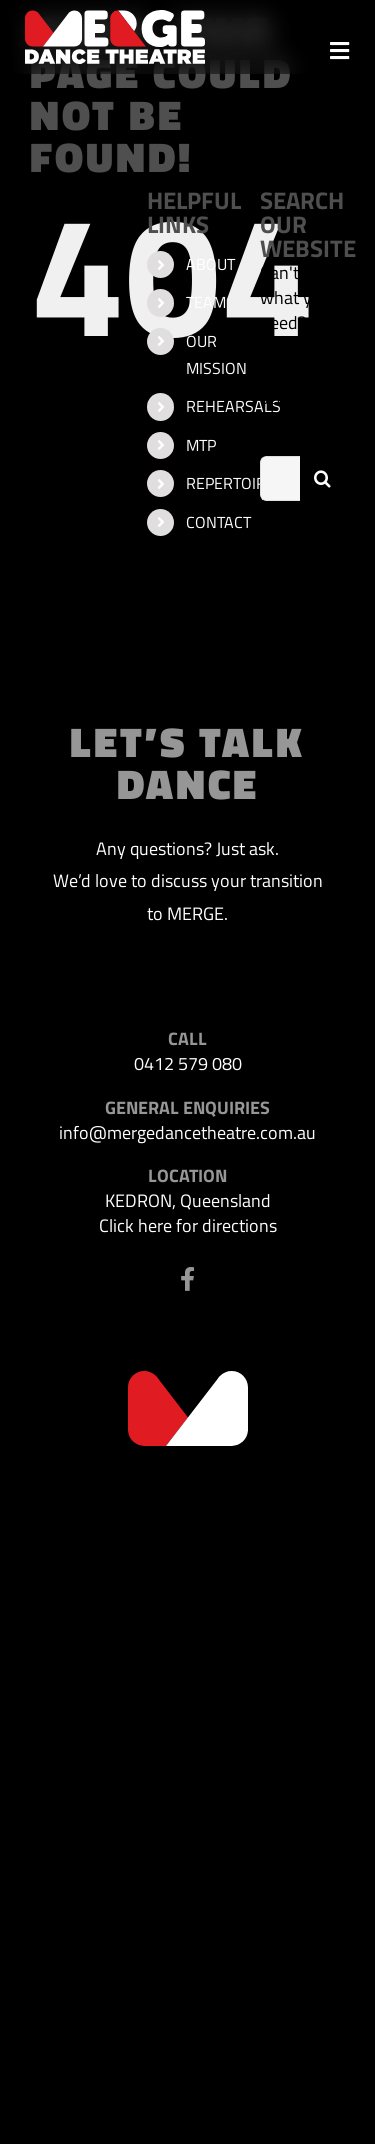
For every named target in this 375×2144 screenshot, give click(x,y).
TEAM (206, 302)
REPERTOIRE (230, 483)
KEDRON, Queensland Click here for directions (188, 1213)
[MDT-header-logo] (115, 18)
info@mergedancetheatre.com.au (187, 1132)
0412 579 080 (188, 1063)
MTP (201, 445)
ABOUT (210, 264)
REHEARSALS (233, 406)
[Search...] (280, 478)
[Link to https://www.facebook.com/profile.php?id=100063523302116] (187, 1279)
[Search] (322, 478)
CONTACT (218, 522)
